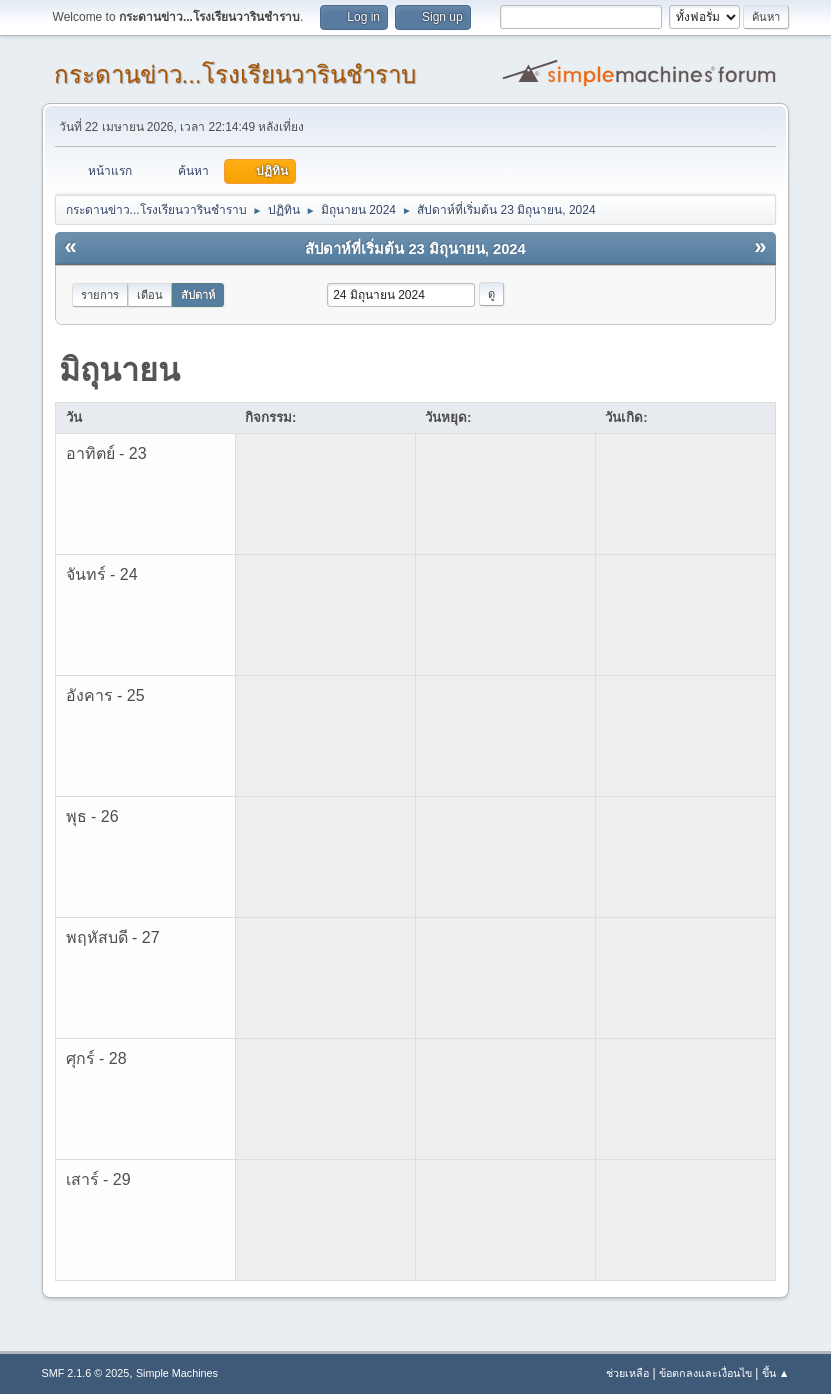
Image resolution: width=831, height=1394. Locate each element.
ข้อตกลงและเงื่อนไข (705, 1373)
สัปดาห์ (198, 295)
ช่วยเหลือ (627, 1373)
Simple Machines (177, 1373)
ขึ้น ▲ (776, 1373)
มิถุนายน (119, 370)
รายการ (100, 295)
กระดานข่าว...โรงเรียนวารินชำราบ (235, 74)
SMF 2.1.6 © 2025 (86, 1373)
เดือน (150, 295)
